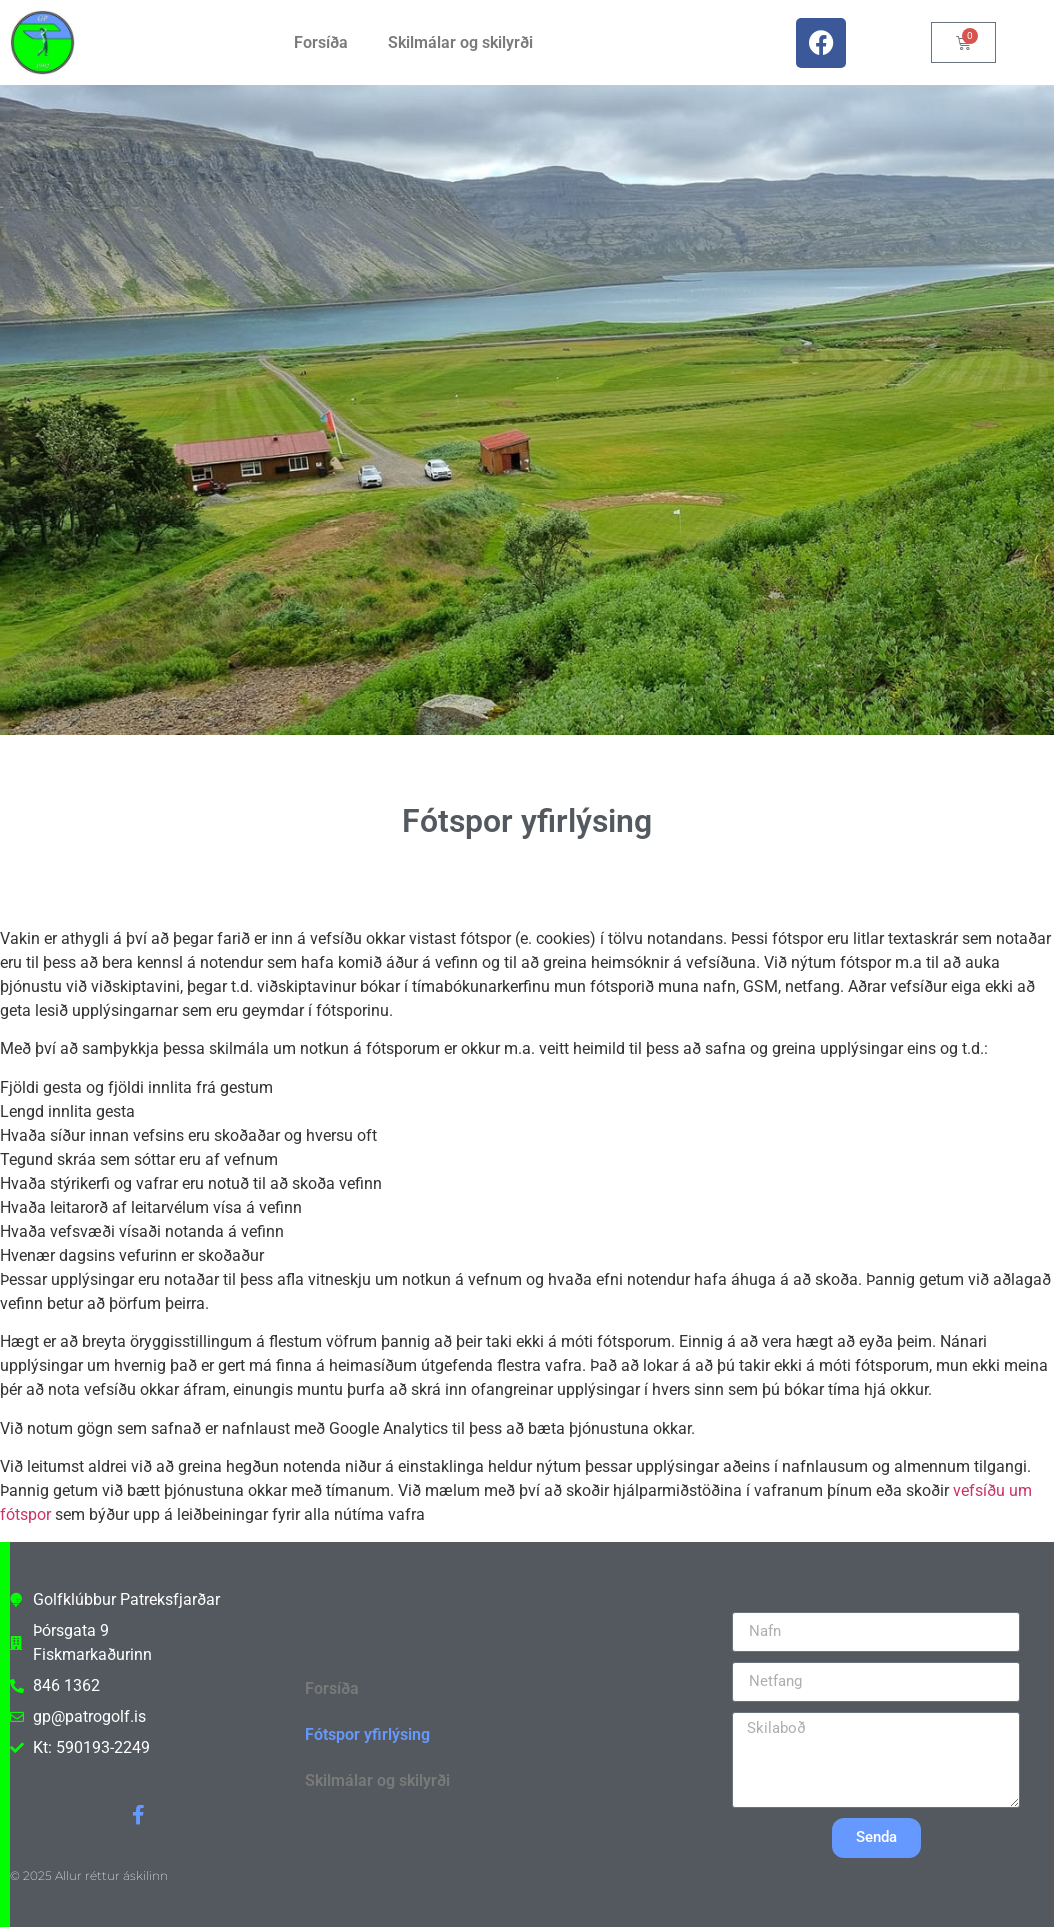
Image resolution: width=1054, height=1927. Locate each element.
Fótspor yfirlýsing (367, 1734)
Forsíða (321, 42)
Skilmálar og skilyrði (460, 42)
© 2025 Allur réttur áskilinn (89, 1875)
